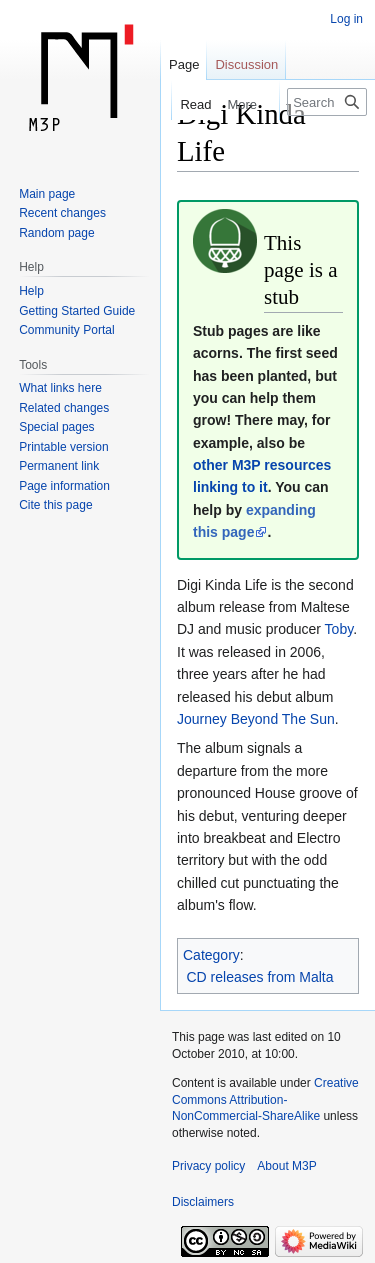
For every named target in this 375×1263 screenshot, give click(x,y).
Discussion (246, 64)
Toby (339, 629)
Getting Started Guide (77, 311)
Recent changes (62, 213)
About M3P (286, 1166)
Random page (56, 233)
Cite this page (55, 505)
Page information (64, 486)
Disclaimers (203, 1202)
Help (31, 291)
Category (211, 955)
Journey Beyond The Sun (256, 719)
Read (189, 104)
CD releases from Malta (260, 977)
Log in (346, 19)
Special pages (56, 427)
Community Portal (66, 330)
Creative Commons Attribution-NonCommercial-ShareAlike (265, 1100)
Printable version (63, 447)
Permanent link (59, 466)
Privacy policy (208, 1166)
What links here (60, 388)
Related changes (64, 408)
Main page (47, 194)
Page (184, 64)
